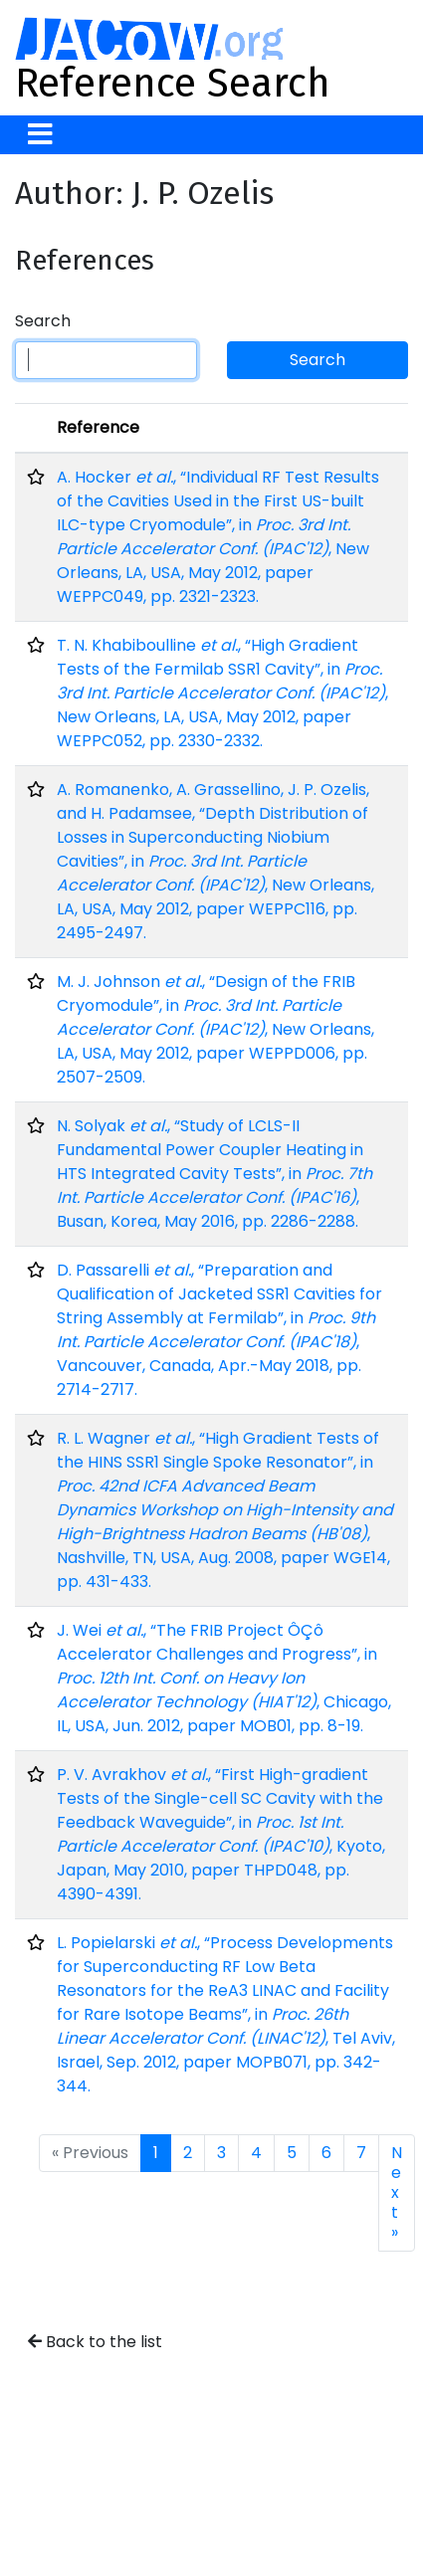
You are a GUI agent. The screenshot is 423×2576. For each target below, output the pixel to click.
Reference (98, 427)
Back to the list (95, 2341)
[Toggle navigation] (40, 134)
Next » (396, 2192)
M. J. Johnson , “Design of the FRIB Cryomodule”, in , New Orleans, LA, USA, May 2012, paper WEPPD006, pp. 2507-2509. (215, 1029)
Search (43, 320)
